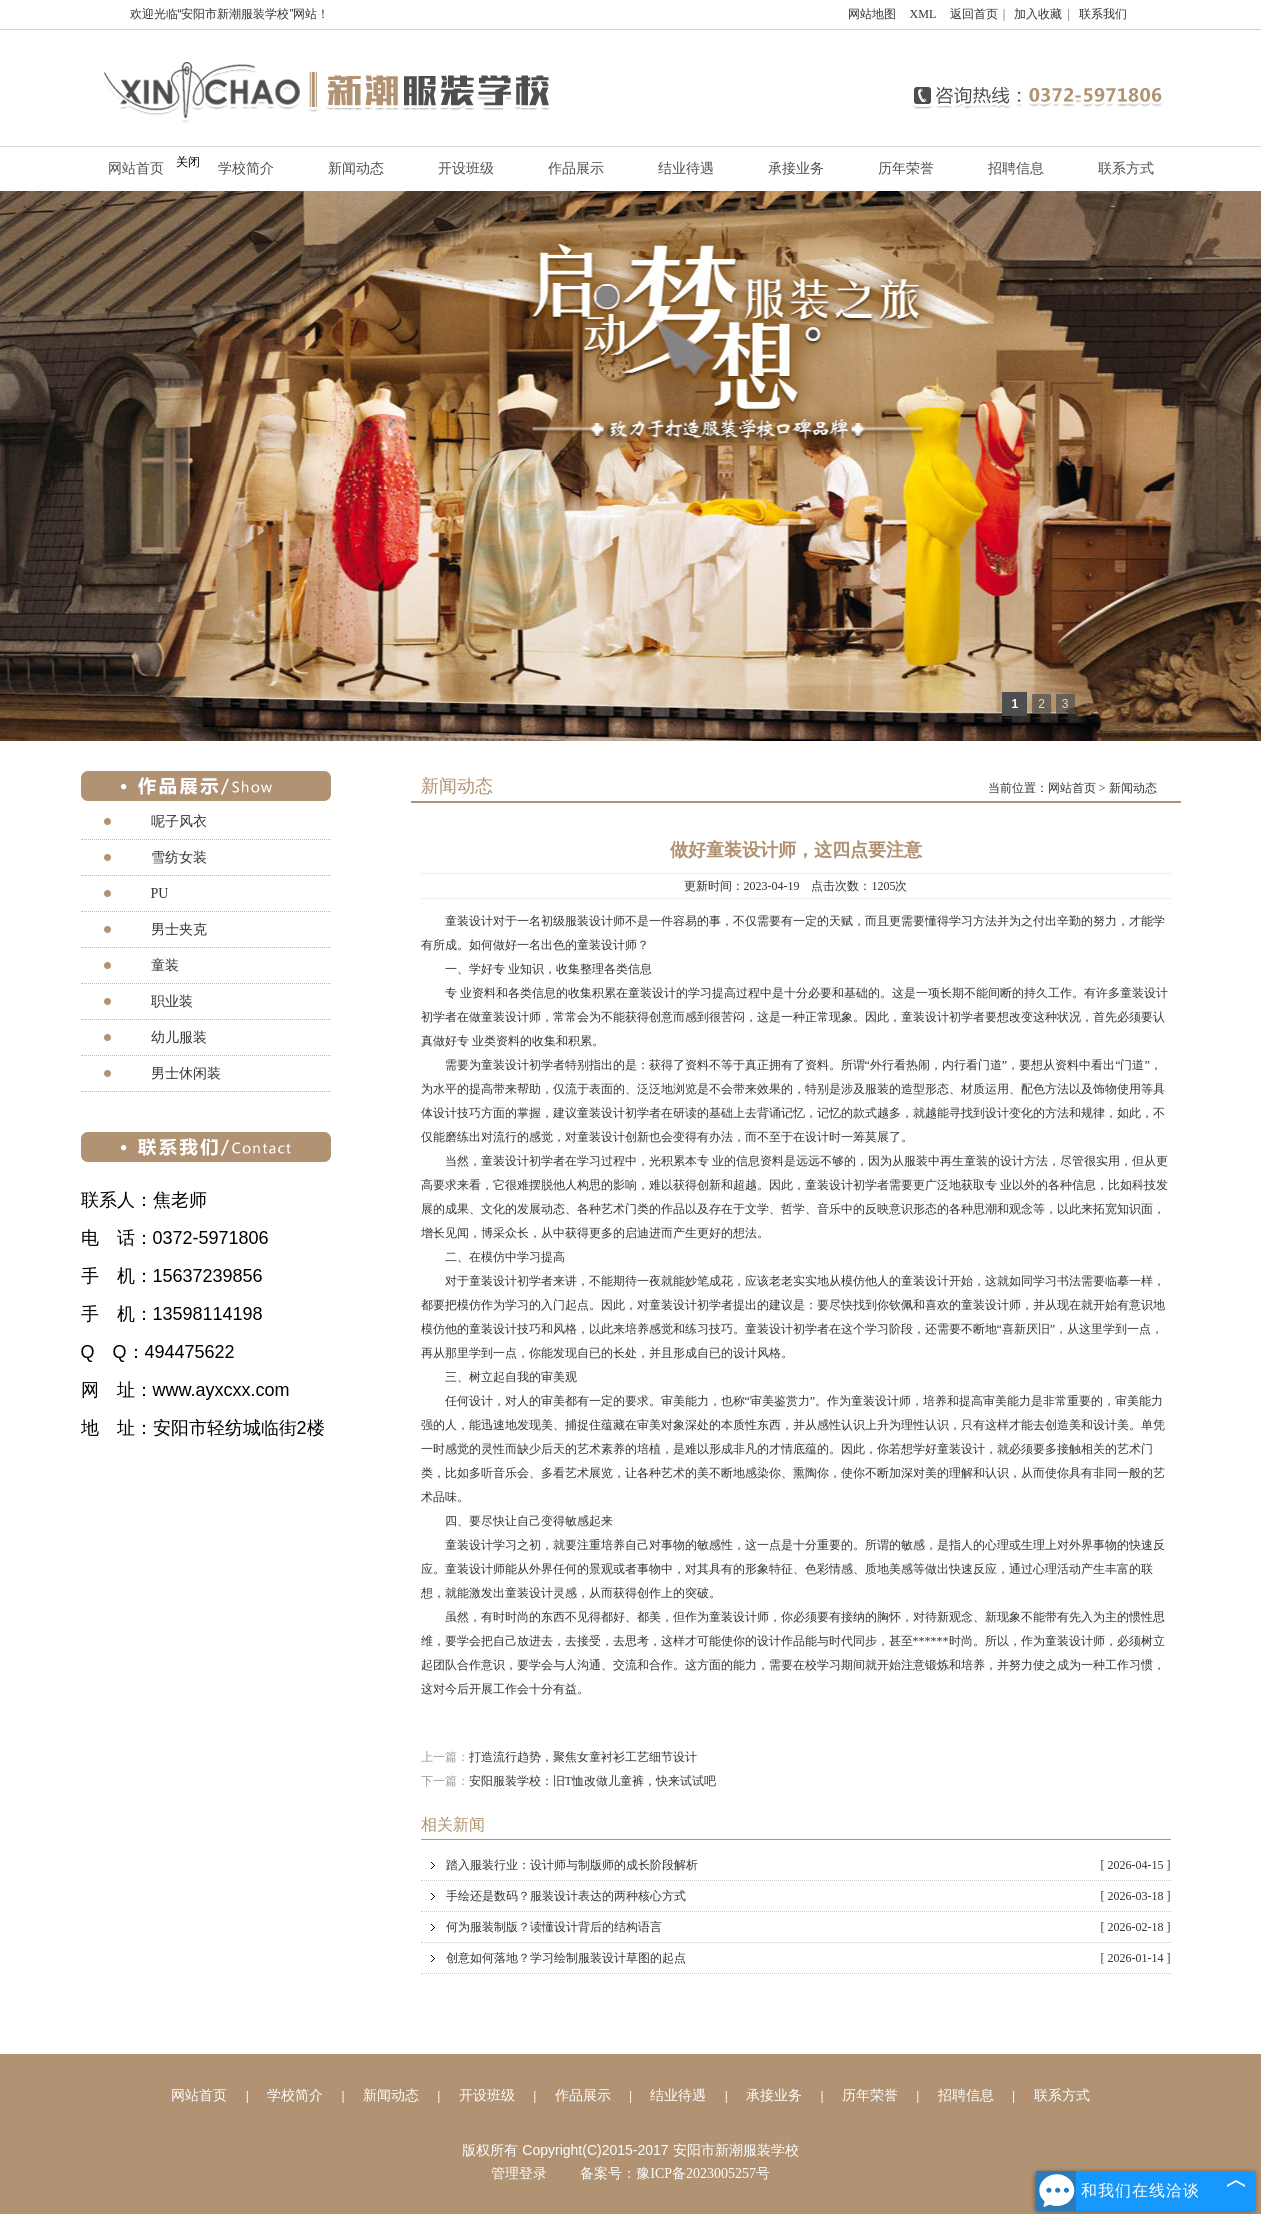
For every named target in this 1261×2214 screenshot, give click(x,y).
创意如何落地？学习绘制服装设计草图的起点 (808, 1958)
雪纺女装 (179, 857)
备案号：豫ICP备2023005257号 (675, 2173)
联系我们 (1103, 14)
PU (160, 893)
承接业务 (796, 168)
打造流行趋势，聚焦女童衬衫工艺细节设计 (583, 1757)
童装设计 (469, 921)
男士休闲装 (186, 1073)
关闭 (188, 162)
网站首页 (1072, 788)
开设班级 (466, 168)
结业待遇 (686, 168)
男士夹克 (179, 929)
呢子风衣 (179, 821)
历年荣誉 (906, 168)
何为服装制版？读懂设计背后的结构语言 (808, 1927)
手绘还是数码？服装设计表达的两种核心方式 (808, 1896)
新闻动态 (356, 168)
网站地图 (872, 14)
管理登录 (519, 2173)
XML (923, 14)
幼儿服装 (179, 1037)
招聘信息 (1016, 168)
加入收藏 (1038, 14)
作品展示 (576, 168)
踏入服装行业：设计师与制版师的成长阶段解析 (808, 1865)
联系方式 (1126, 168)
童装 (165, 965)
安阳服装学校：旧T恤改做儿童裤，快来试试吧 (592, 1781)
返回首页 (974, 14)
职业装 (172, 1001)
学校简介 (246, 168)
